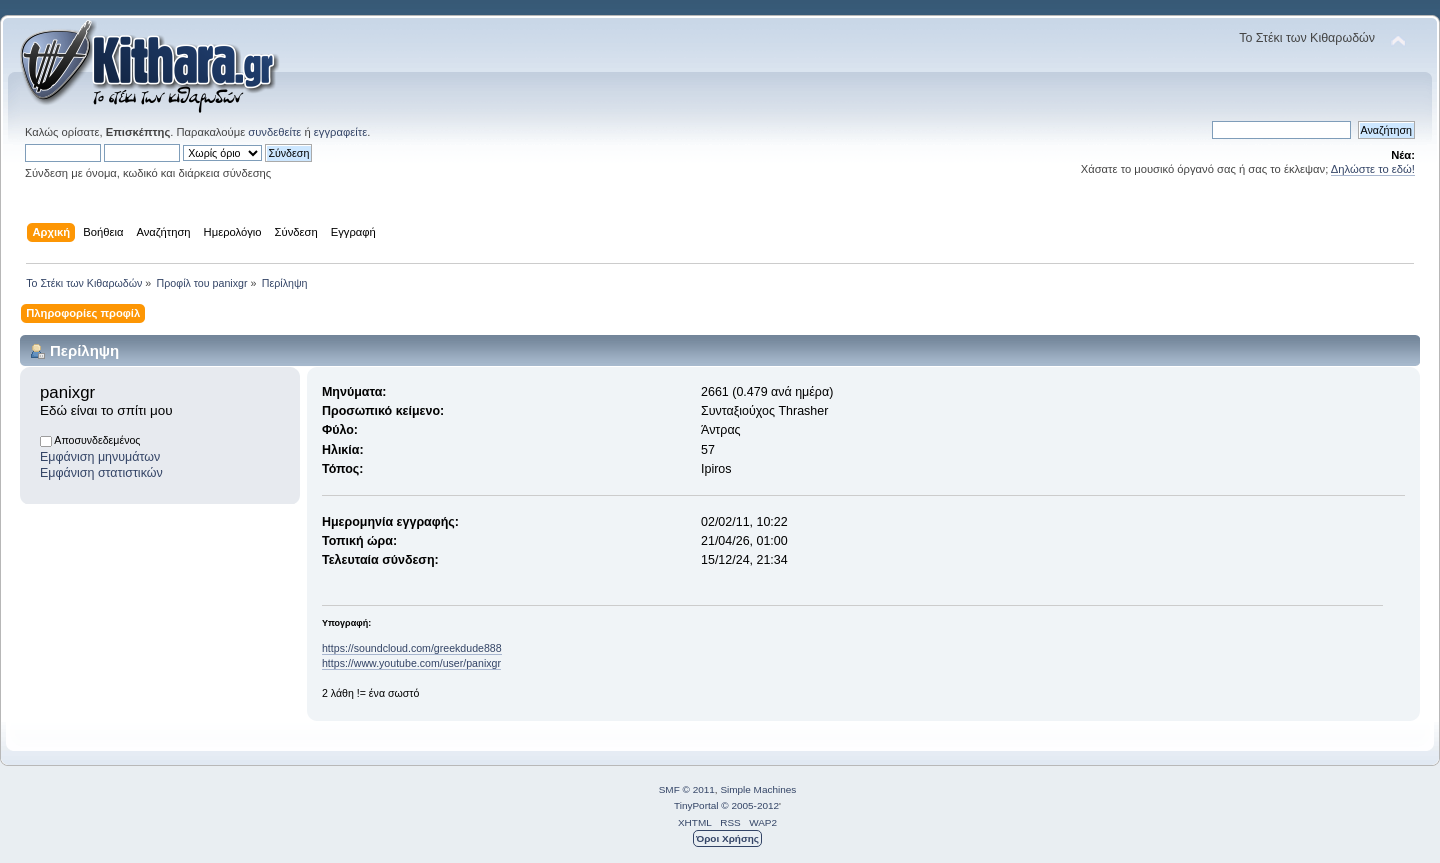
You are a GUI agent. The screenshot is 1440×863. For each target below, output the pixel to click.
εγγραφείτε (340, 132)
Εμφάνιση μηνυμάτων (100, 457)
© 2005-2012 (750, 805)
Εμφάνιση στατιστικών (101, 473)
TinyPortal (696, 805)
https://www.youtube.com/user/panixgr (411, 663)
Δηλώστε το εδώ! (1373, 169)
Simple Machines (758, 789)
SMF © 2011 (687, 789)
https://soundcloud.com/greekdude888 (412, 648)
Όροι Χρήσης (727, 838)
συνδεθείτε (274, 132)
